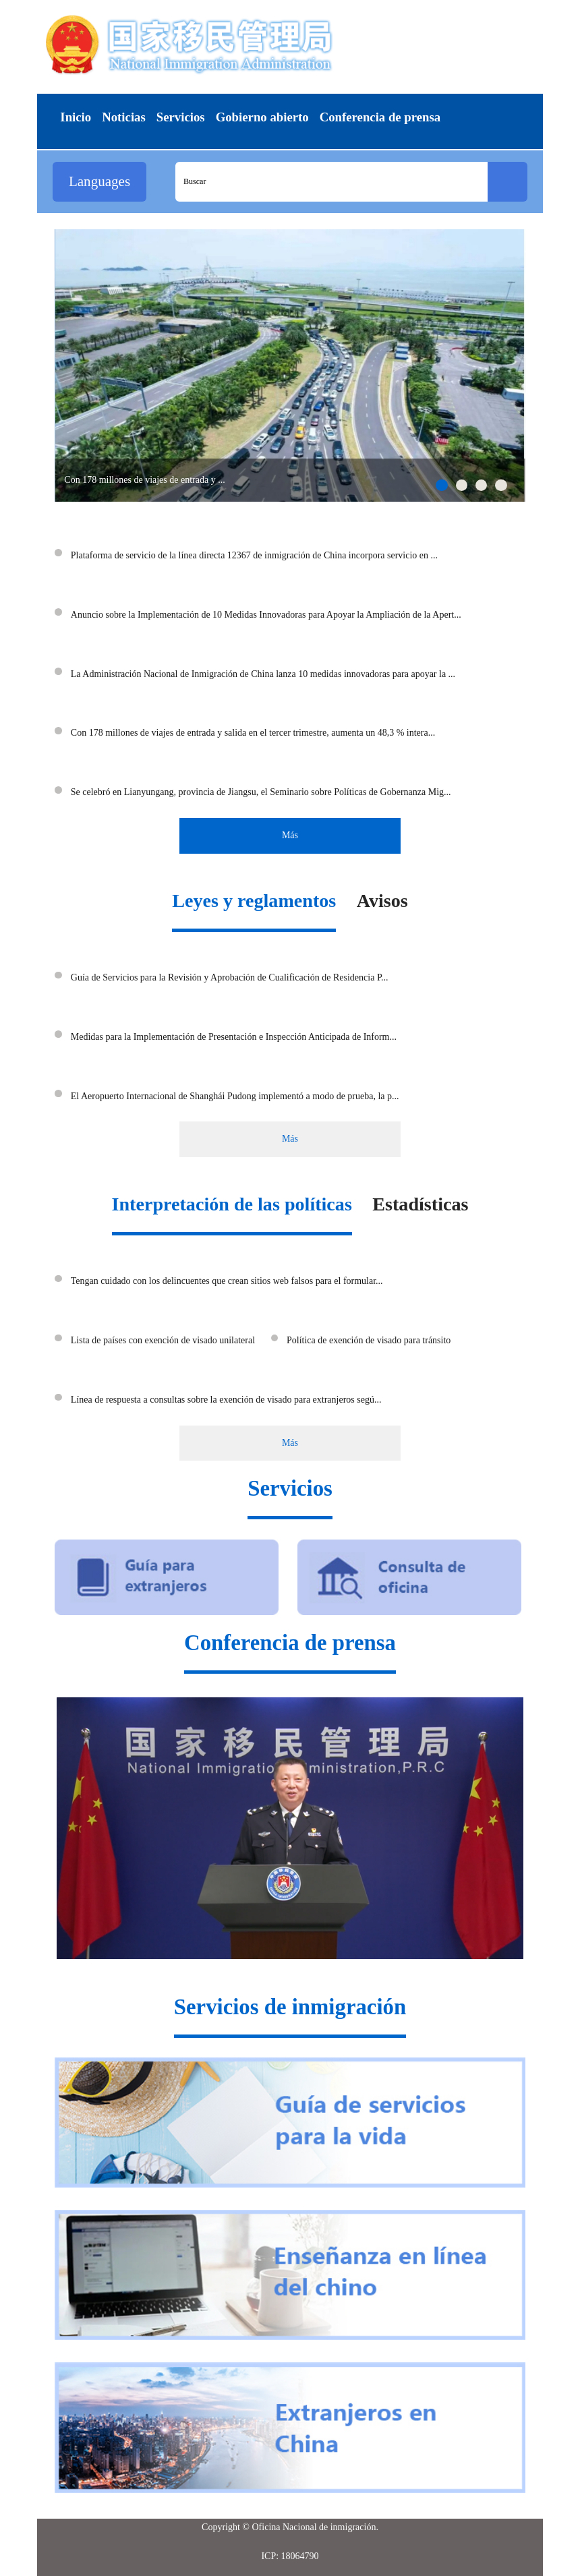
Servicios (290, 1488)
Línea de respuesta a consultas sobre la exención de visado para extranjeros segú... (226, 1400)
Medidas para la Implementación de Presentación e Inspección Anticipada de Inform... (234, 1037)
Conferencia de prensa (290, 1643)
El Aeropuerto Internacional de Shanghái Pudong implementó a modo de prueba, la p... (235, 1096)
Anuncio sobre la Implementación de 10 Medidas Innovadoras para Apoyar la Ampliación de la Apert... (266, 615)
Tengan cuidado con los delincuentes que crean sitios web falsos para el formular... (227, 1281)
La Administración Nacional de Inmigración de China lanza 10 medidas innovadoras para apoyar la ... (263, 674)
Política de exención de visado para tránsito (369, 1340)
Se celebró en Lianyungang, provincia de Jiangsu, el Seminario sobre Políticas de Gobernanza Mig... (261, 792)
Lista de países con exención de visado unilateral (163, 1340)
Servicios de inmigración (290, 2007)
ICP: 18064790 (289, 2556)
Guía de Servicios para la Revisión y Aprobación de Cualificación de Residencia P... (229, 977)
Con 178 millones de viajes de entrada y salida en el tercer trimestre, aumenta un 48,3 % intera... (253, 733)
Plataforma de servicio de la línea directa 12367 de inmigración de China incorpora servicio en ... (254, 555)
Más (290, 835)
